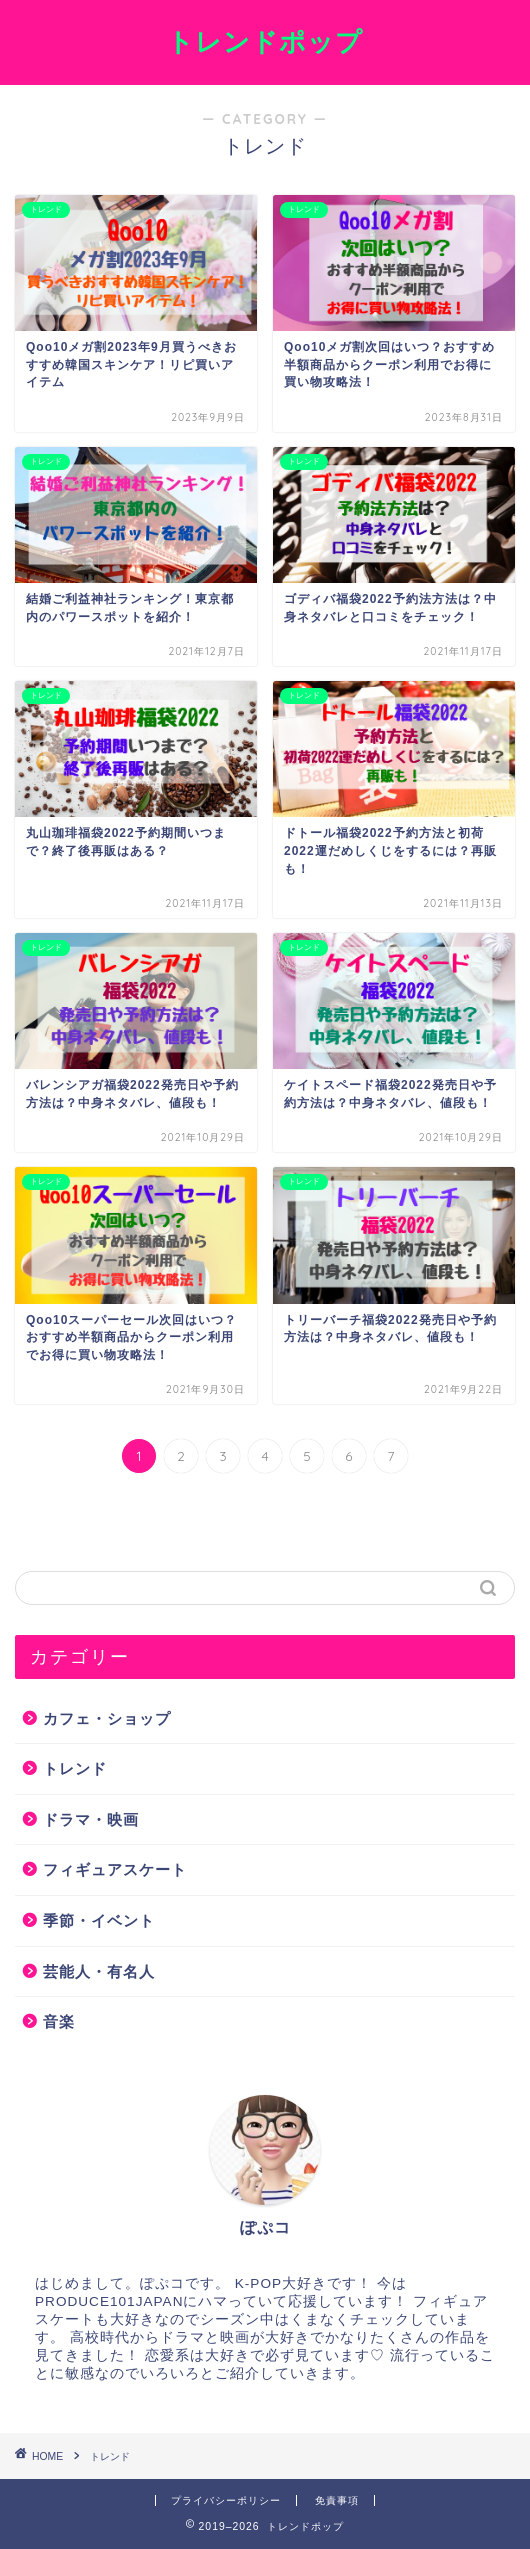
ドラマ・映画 (91, 1819)
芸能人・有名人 (99, 1971)
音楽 (59, 2021)
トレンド (75, 1768)
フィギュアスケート (115, 1869)
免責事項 (337, 2500)
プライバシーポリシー (226, 2500)
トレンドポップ (265, 41)
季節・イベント (99, 1920)
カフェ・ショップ (107, 1718)
